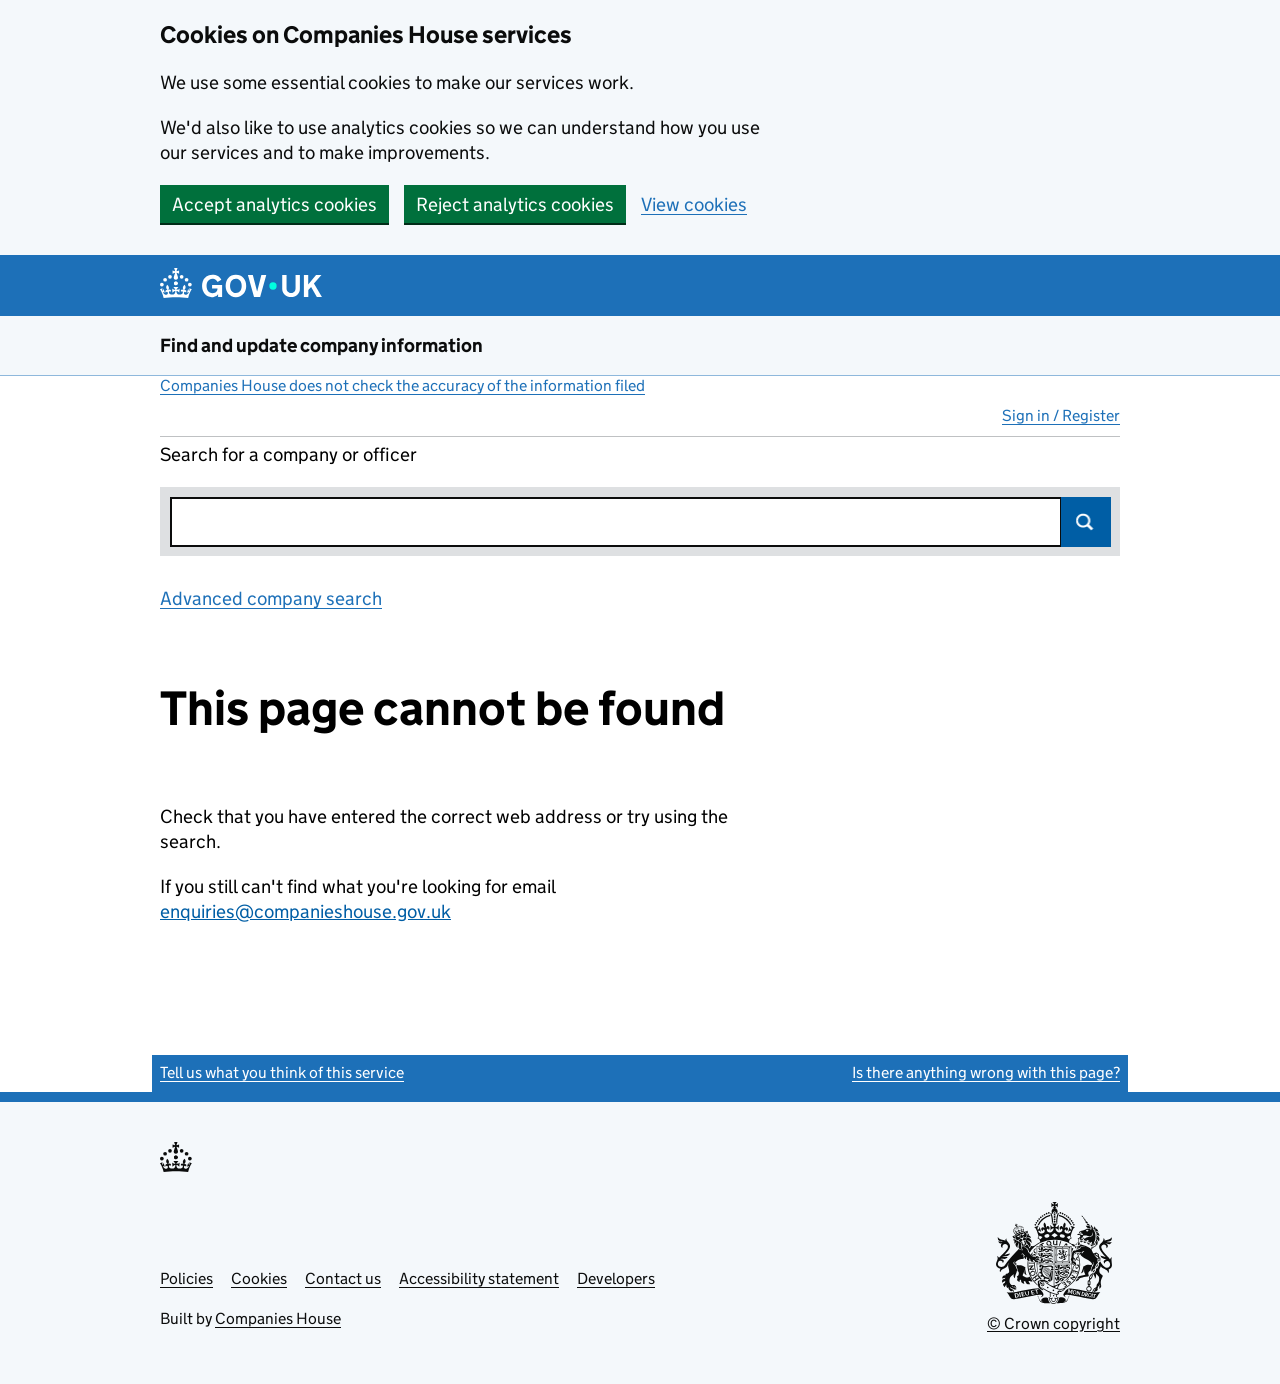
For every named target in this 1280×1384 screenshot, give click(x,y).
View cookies (694, 204)
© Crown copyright (1053, 1323)
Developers (616, 1278)
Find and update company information (321, 345)
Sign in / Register (1061, 415)
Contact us (343, 1278)
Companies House (278, 1318)
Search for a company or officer (288, 454)
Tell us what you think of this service (282, 1072)
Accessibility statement (479, 1278)
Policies (186, 1278)
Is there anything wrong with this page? (986, 1072)
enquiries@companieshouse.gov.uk (305, 911)
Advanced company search (271, 598)
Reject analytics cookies (515, 204)
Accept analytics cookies (274, 204)
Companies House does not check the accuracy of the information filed (402, 385)
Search (1086, 522)
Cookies (259, 1278)
